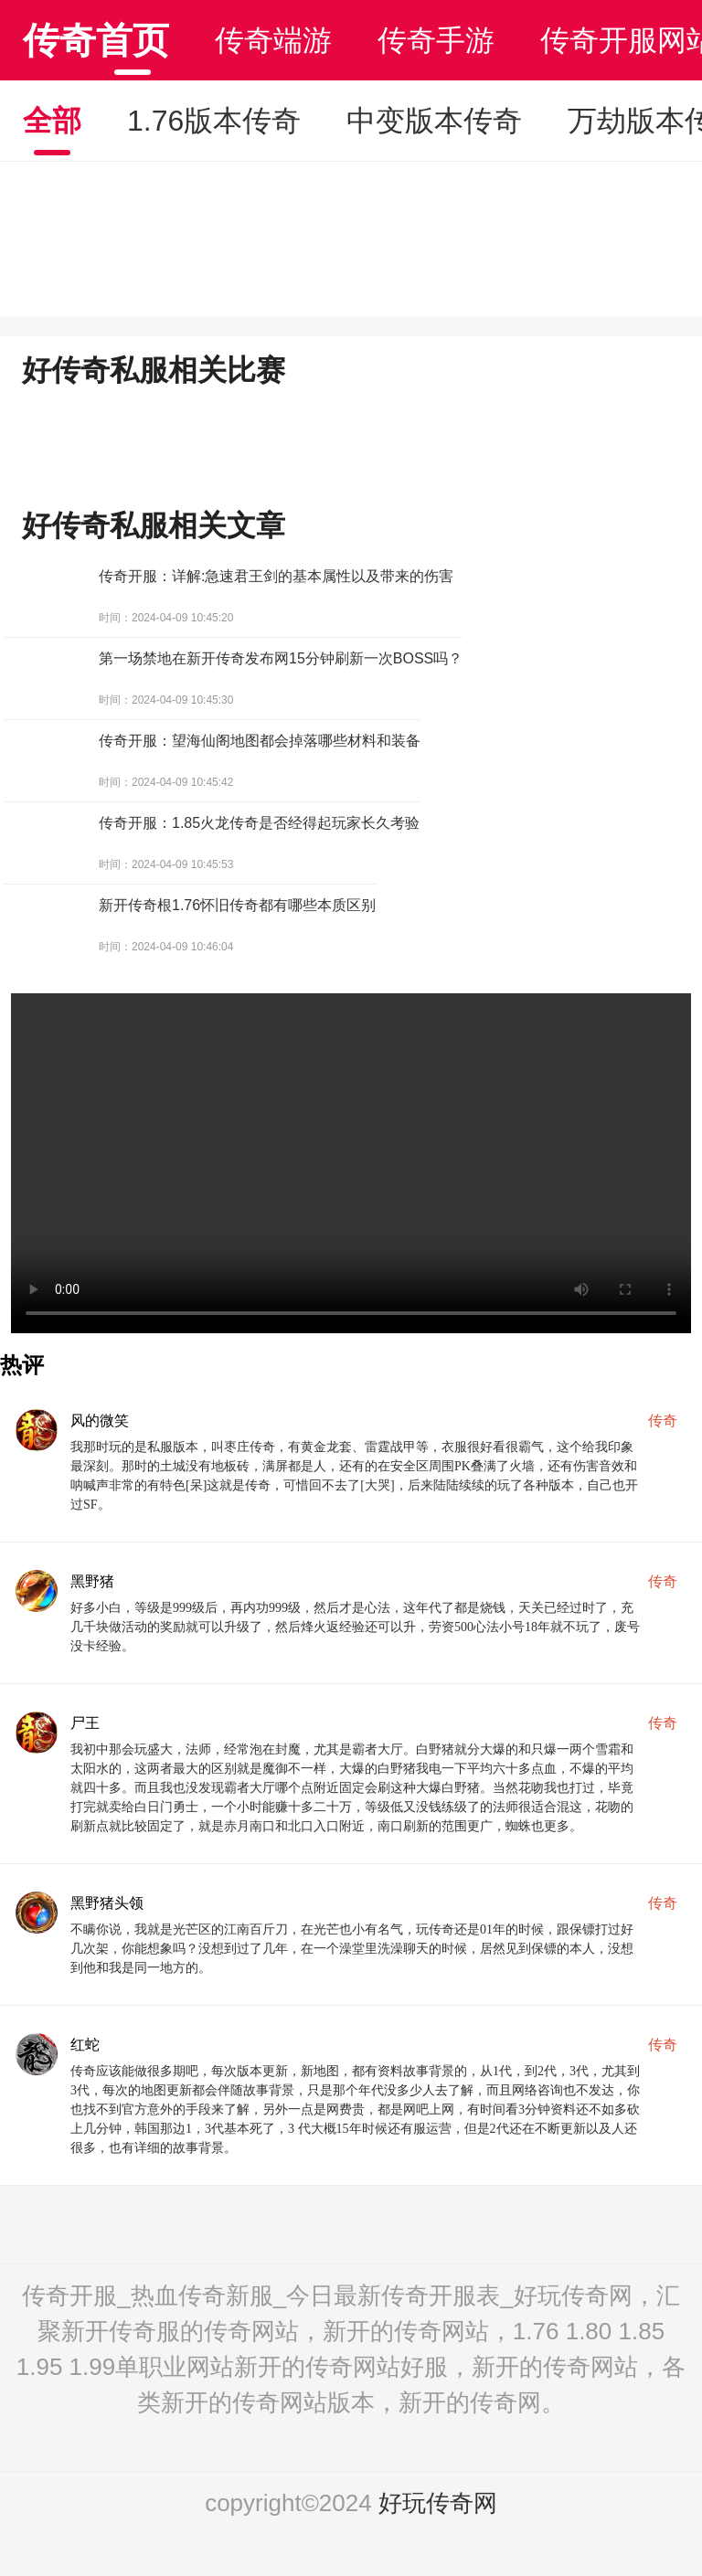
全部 (52, 120)
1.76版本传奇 (214, 120)
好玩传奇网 (437, 2503)
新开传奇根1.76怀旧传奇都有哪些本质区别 (237, 905)
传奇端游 (273, 40)
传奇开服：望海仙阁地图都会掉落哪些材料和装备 (259, 740)
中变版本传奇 (434, 120)
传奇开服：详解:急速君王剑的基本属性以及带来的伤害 (276, 576)
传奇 (662, 1420)
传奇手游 (436, 40)
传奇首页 (96, 40)
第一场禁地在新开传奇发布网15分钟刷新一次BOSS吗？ (281, 658)
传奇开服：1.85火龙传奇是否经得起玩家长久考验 (259, 823)
